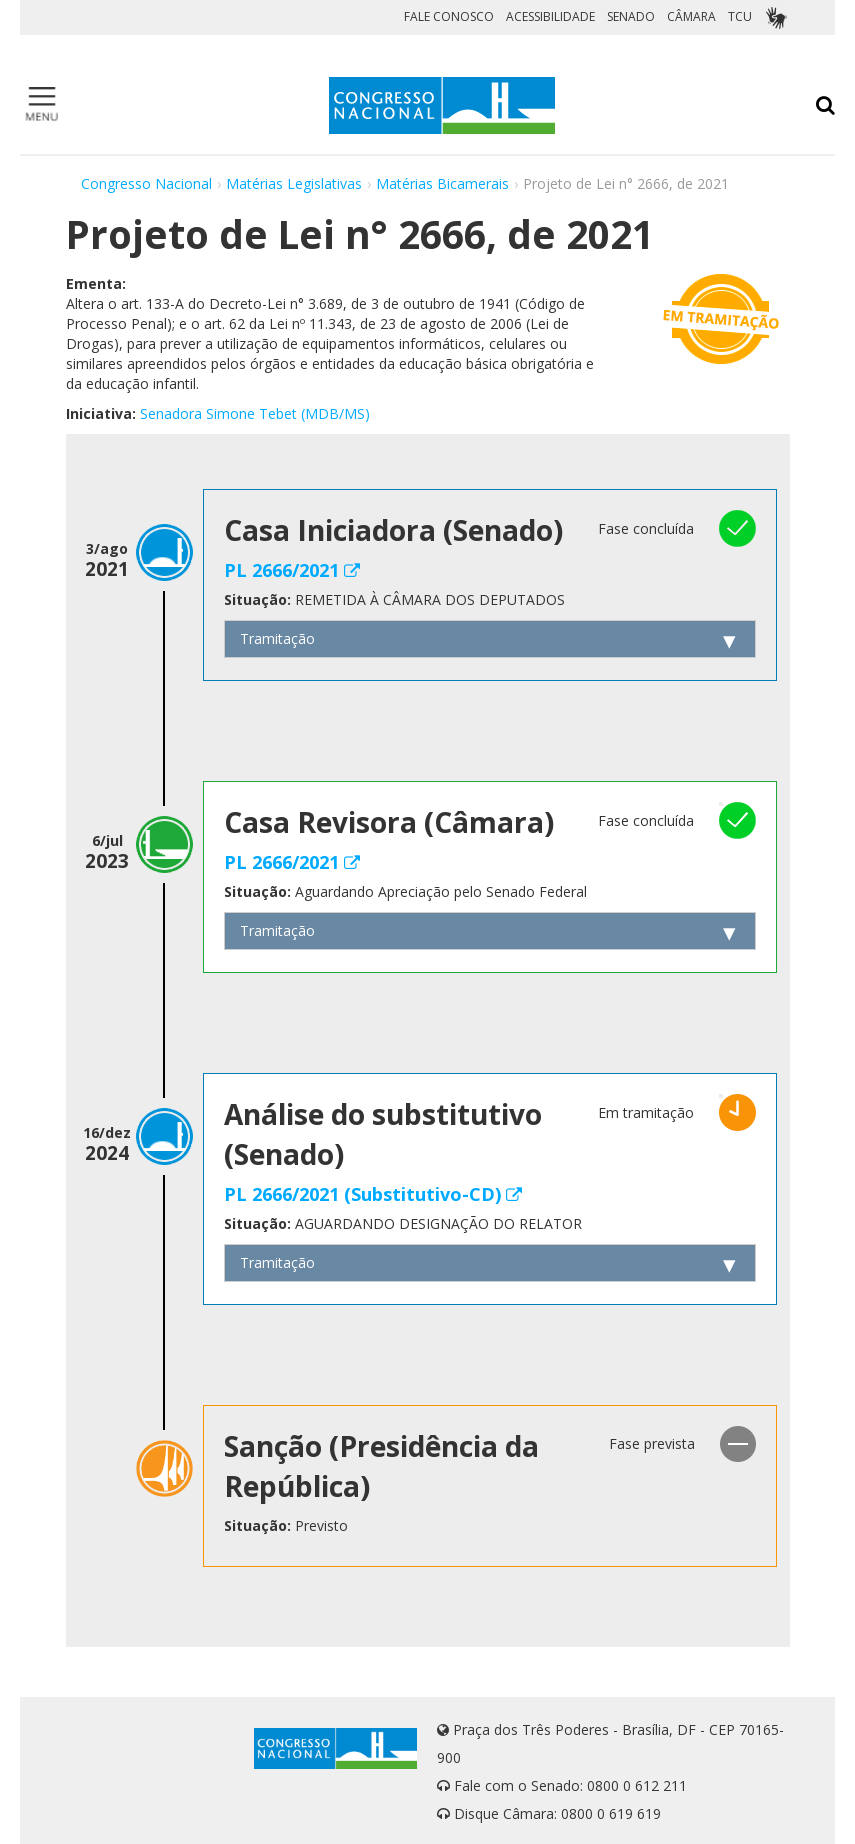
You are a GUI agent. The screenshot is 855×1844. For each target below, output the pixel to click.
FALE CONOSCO (449, 16)
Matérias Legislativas (294, 183)
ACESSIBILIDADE (550, 16)
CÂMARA (691, 16)
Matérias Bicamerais (442, 183)
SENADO (631, 16)
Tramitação (277, 638)
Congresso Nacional (146, 183)
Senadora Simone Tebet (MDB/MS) (255, 413)
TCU (740, 16)
